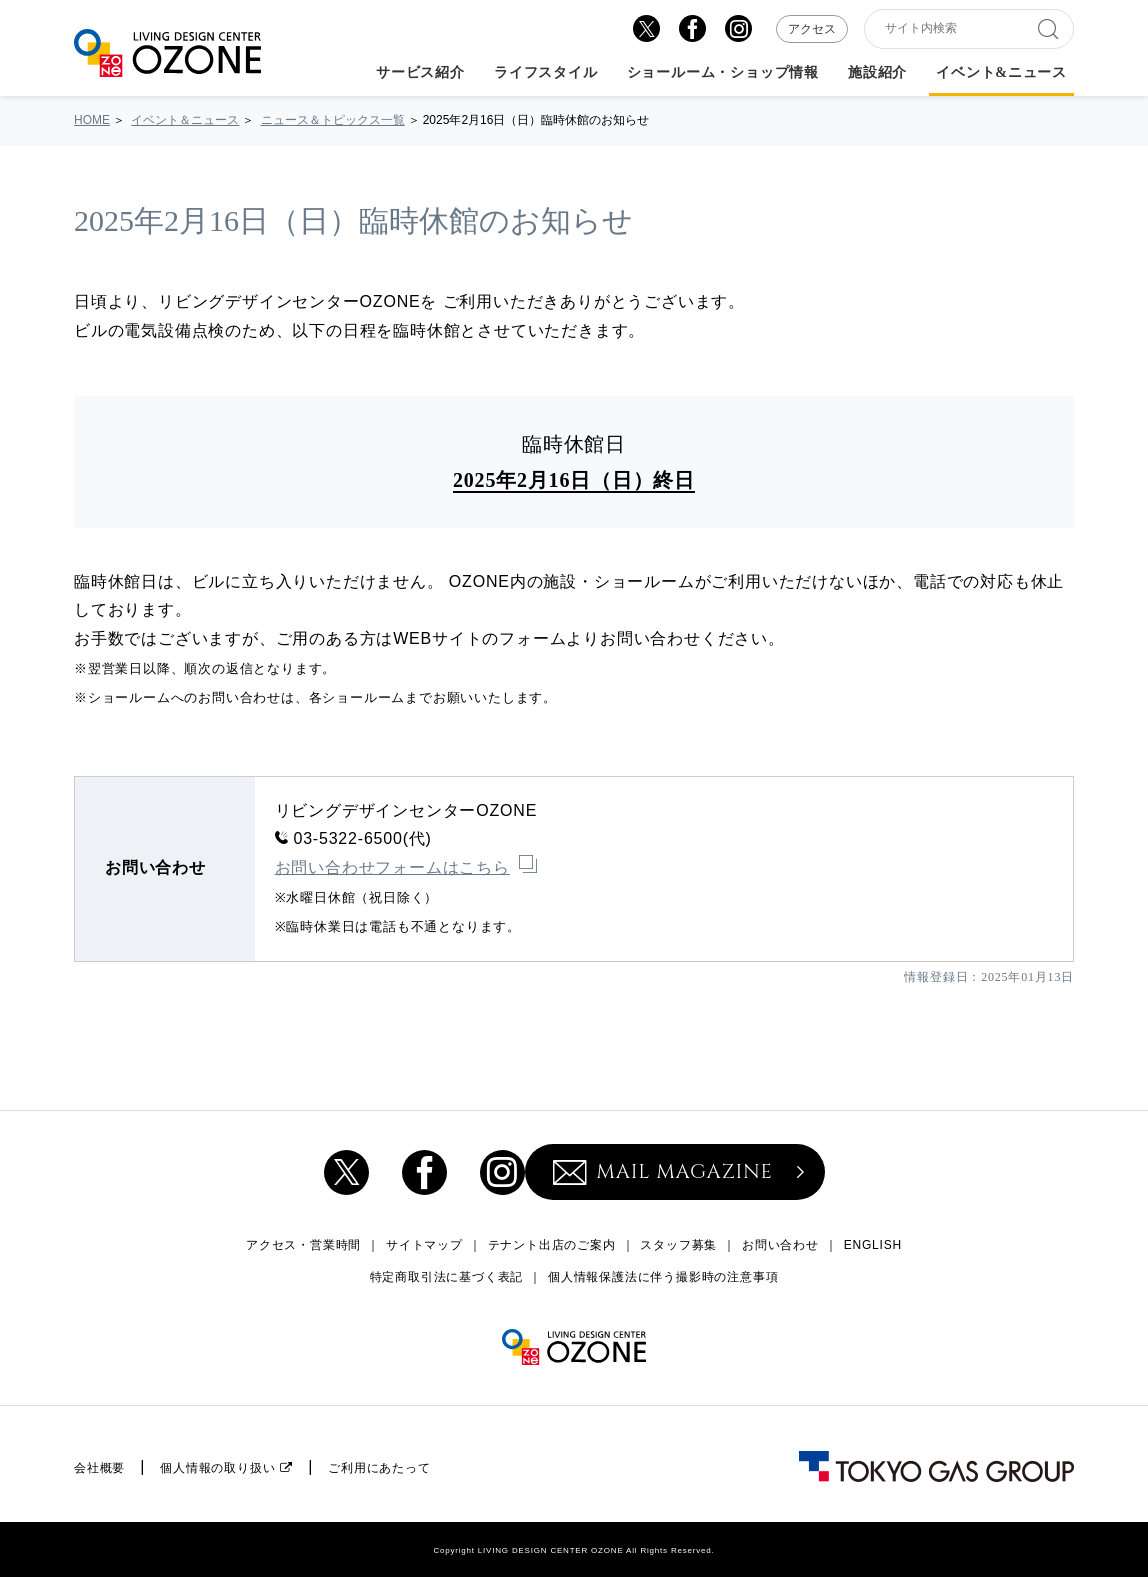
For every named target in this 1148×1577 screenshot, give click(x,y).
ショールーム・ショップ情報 (723, 73)
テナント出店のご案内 (552, 1245)
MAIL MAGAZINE (663, 1171)
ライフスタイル (546, 73)
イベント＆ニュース (185, 120)
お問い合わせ (780, 1245)
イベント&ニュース (1001, 73)
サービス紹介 (420, 73)
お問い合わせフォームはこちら (392, 867)
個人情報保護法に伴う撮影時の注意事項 (663, 1277)
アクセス (812, 29)
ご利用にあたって (379, 1468)
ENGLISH (873, 1245)
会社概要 (99, 1468)
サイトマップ (424, 1245)
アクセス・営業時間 (303, 1245)
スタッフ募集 (678, 1245)
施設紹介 (877, 73)
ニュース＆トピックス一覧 (333, 120)
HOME (92, 120)
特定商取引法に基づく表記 (447, 1277)
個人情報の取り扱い (217, 1468)
